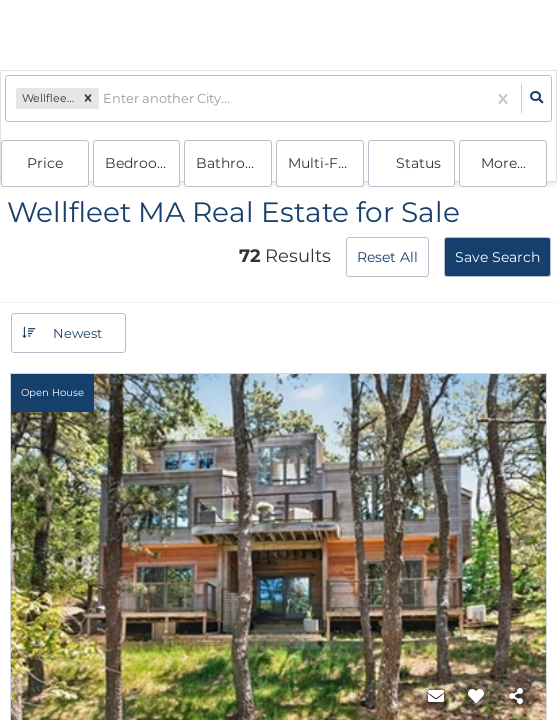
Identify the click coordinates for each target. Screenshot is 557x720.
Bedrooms (142, 163)
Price (45, 163)
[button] (88, 99)
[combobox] (104, 98)
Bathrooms (234, 163)
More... (503, 163)
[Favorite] (476, 697)
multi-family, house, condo (326, 163)
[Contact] (436, 697)
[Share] (516, 697)
